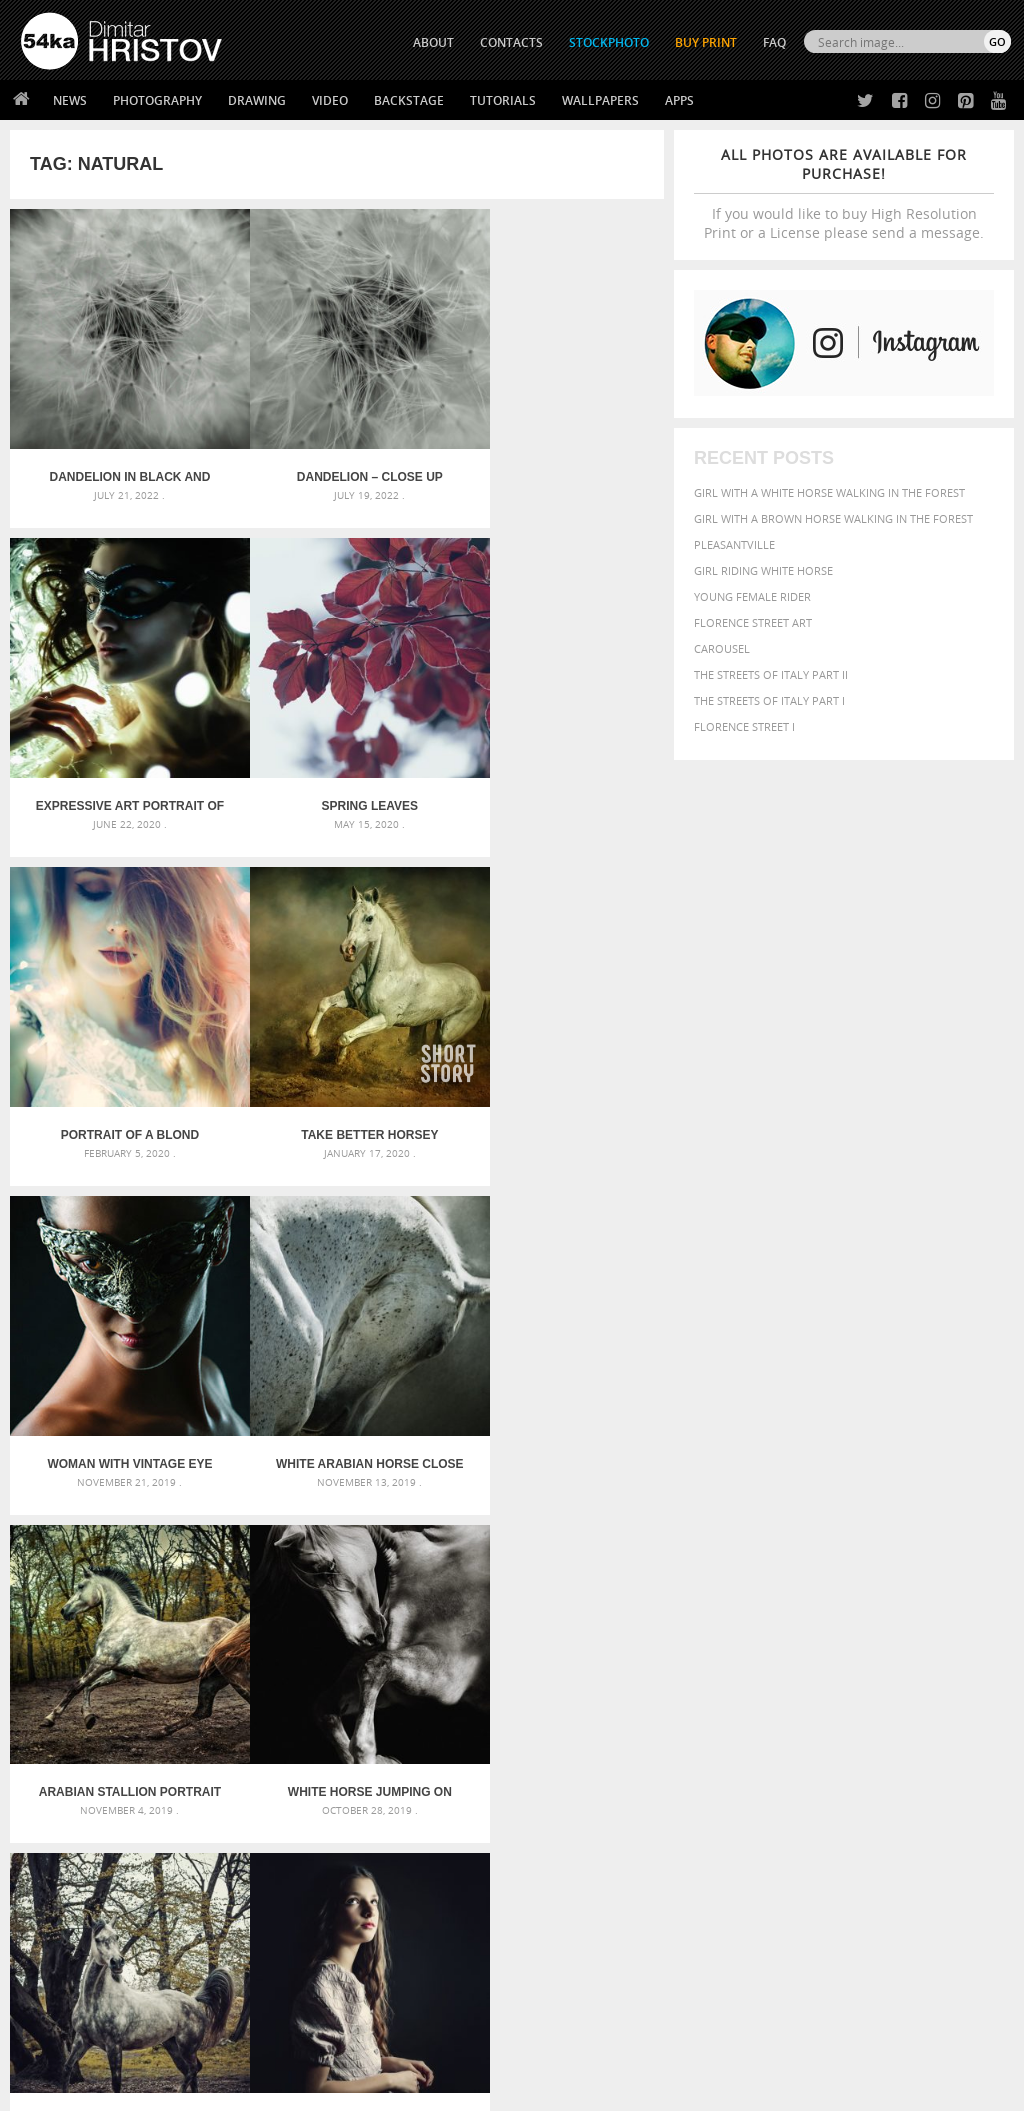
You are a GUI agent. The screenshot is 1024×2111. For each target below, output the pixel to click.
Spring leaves (119, 762)
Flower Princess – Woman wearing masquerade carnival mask (177, 1737)
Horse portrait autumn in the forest (337, 1376)
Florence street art (753, 622)
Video (330, 100)
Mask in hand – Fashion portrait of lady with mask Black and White (177, 1665)
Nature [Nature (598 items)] (803, 1713)
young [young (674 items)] (878, 1753)
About (284, 1871)
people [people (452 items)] (715, 1734)
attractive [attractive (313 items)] (799, 1640)
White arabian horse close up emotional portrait (337, 1069)
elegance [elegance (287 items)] (817, 1679)
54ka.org (186, 2088)
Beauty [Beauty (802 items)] (808, 1659)
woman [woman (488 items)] (823, 1754)
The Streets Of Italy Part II (771, 674)
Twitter (557, 1872)
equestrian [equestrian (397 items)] (881, 1678)
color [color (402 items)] (713, 1678)
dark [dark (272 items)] (776, 1679)
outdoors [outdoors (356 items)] (952, 1715)
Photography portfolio (93, 1921)
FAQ (774, 42)
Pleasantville (734, 544)
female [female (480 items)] (772, 1695)
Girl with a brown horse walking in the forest (833, 518)
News (70, 100)
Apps (679, 100)
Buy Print (706, 42)
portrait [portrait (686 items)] (820, 1733)
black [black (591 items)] (862, 1659)
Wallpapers (600, 100)
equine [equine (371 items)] (941, 1678)
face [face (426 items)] (978, 1678)
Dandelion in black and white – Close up (119, 455)
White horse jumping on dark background (119, 1376)
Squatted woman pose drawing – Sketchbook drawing (512, 1713)
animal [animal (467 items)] (718, 1639)
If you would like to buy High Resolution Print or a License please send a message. (844, 193)
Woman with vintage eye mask (118, 1069)
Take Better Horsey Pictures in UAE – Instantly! (554, 762)
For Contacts (306, 1971)
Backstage (409, 100)
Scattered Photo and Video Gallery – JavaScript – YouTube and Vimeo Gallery (177, 1641)
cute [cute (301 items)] (748, 1679)
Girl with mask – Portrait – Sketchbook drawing (504, 1689)
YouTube (558, 1976)
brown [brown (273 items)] (934, 1661)
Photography (157, 100)
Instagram (564, 1924)
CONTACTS (511, 42)
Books (285, 1921)
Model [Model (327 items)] (755, 1715)
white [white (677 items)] (771, 1753)
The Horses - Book (73, 1946)
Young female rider (752, 596)
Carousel (722, 648)
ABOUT (433, 42)
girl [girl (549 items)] (814, 1695)
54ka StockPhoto (71, 1896)
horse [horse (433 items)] (905, 1695)
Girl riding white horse (763, 570)
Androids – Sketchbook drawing (457, 1641)
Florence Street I (744, 726)
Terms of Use (297, 2088)
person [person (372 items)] (761, 1734)
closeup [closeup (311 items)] (975, 1661)
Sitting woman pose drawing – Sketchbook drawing (512, 1737)
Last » (421, 1455)
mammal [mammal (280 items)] (714, 1715)
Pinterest (561, 1950)
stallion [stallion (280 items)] (938, 1735)
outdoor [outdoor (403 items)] (888, 1714)
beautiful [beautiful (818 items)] (735, 1659)
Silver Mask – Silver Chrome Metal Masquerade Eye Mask (177, 1713)
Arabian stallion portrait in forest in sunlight (555, 1069)
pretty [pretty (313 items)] (876, 1735)
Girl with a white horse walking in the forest (829, 492)
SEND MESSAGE (879, 1926)
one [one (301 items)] (845, 1715)
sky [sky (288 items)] (905, 1735)
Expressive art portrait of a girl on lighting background (555, 455)
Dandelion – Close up (337, 455)
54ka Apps (48, 1971)
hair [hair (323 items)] (843, 1696)
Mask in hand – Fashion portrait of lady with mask (176, 1689)
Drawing (257, 100)
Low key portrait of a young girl (555, 1376)
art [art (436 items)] (757, 1639)
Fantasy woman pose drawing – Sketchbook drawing (512, 1665)
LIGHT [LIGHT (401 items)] (945, 1695)
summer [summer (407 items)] (720, 1754)
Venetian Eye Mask (348, 2042)
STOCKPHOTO (609, 42)
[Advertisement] (516, 1528)
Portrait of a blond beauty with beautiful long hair (337, 762)
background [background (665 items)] (882, 1638)
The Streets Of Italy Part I (769, 700)
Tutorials (503, 100)
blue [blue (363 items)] (900, 1660)
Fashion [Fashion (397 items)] (719, 1695)
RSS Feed (437, 2042)
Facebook (562, 1898)
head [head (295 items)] (870, 1696)
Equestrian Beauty (229, 2042)
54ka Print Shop (66, 1871)
